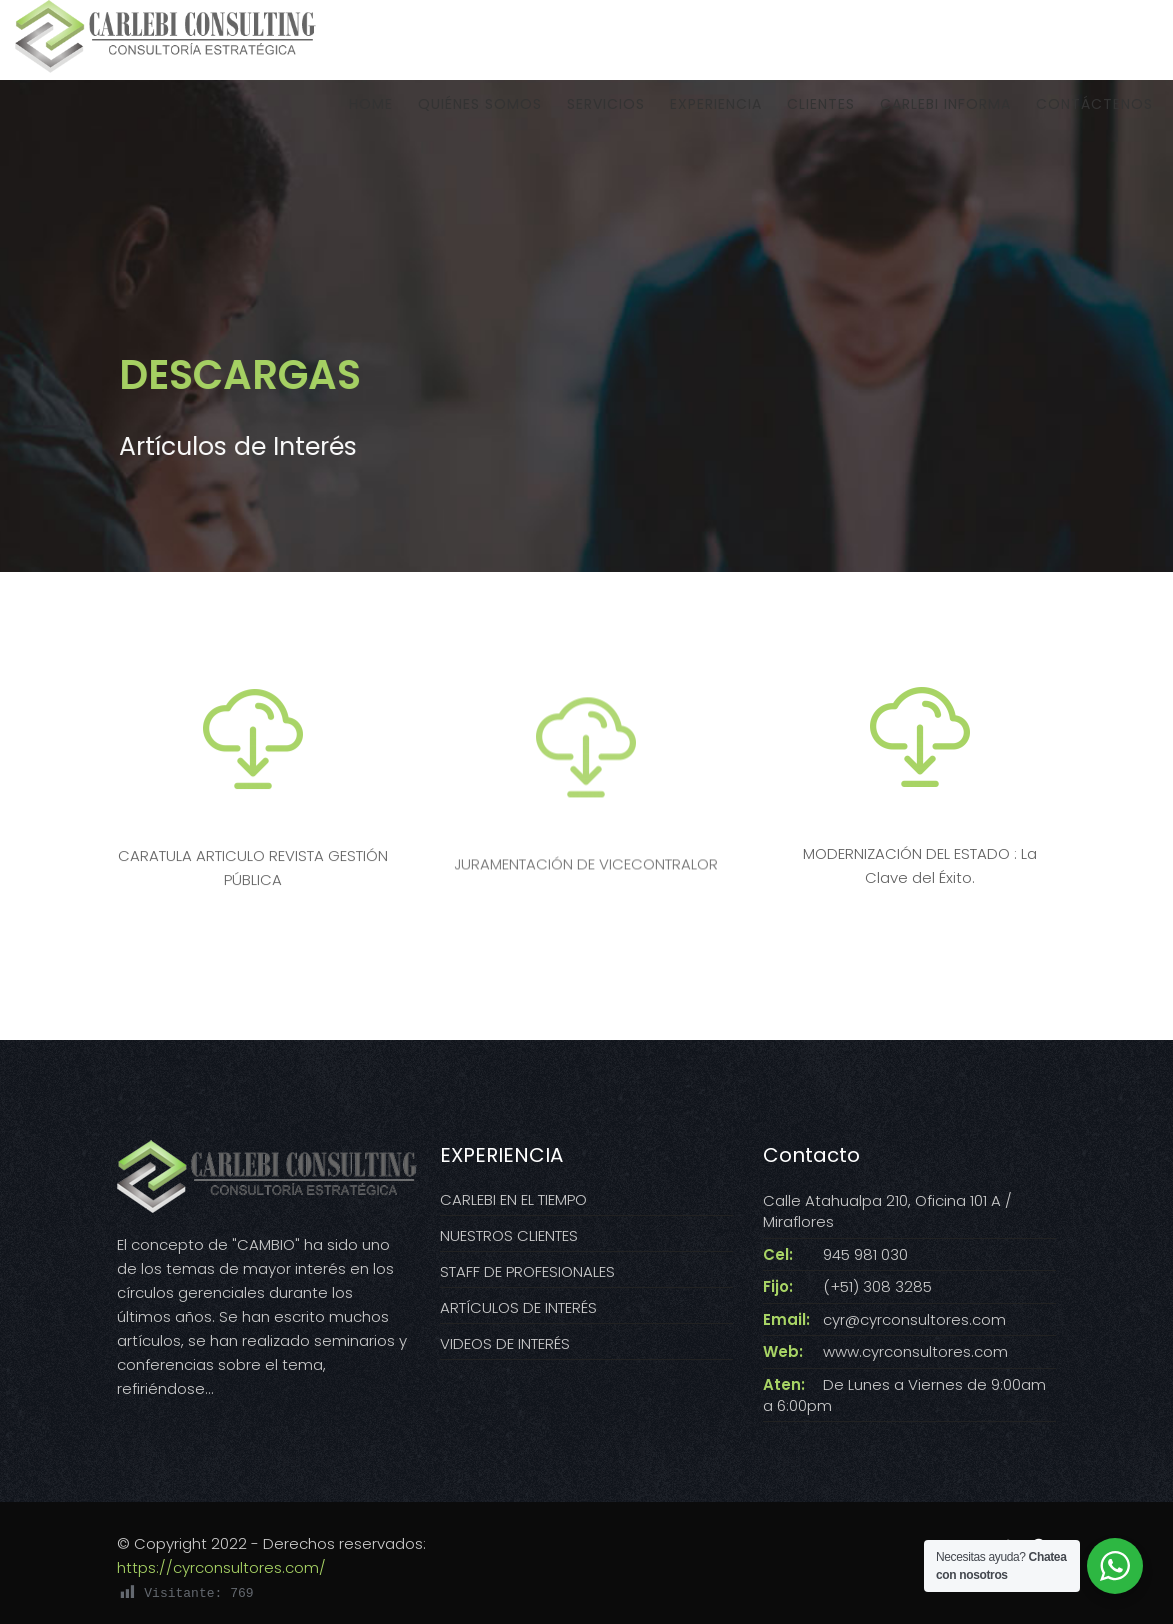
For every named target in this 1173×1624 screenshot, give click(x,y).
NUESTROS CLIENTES (509, 1235)
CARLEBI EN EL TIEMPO (513, 1199)
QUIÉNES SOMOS (480, 114)
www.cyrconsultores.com (915, 1351)
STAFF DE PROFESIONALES (527, 1271)
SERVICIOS (606, 114)
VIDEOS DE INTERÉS (505, 1343)
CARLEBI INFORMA (945, 114)
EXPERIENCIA (716, 114)
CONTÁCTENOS (1094, 114)
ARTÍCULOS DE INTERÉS (518, 1307)
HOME (371, 114)
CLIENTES (821, 114)
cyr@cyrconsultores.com (914, 1319)
